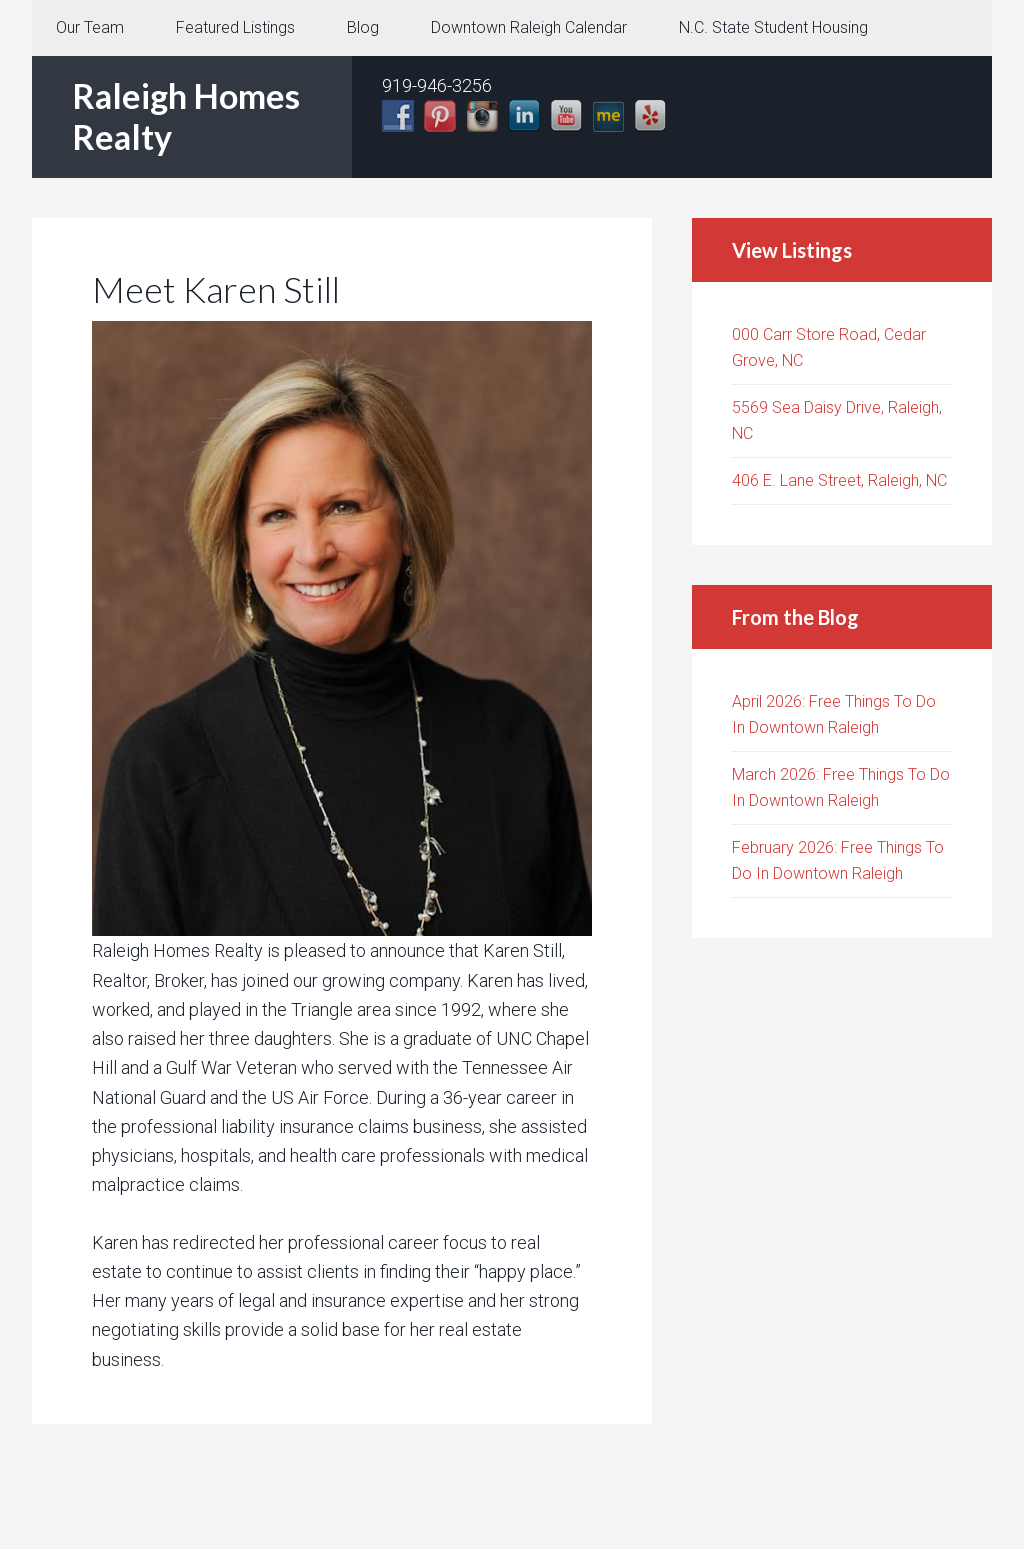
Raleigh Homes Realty (186, 116)
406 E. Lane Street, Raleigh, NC (839, 480)
